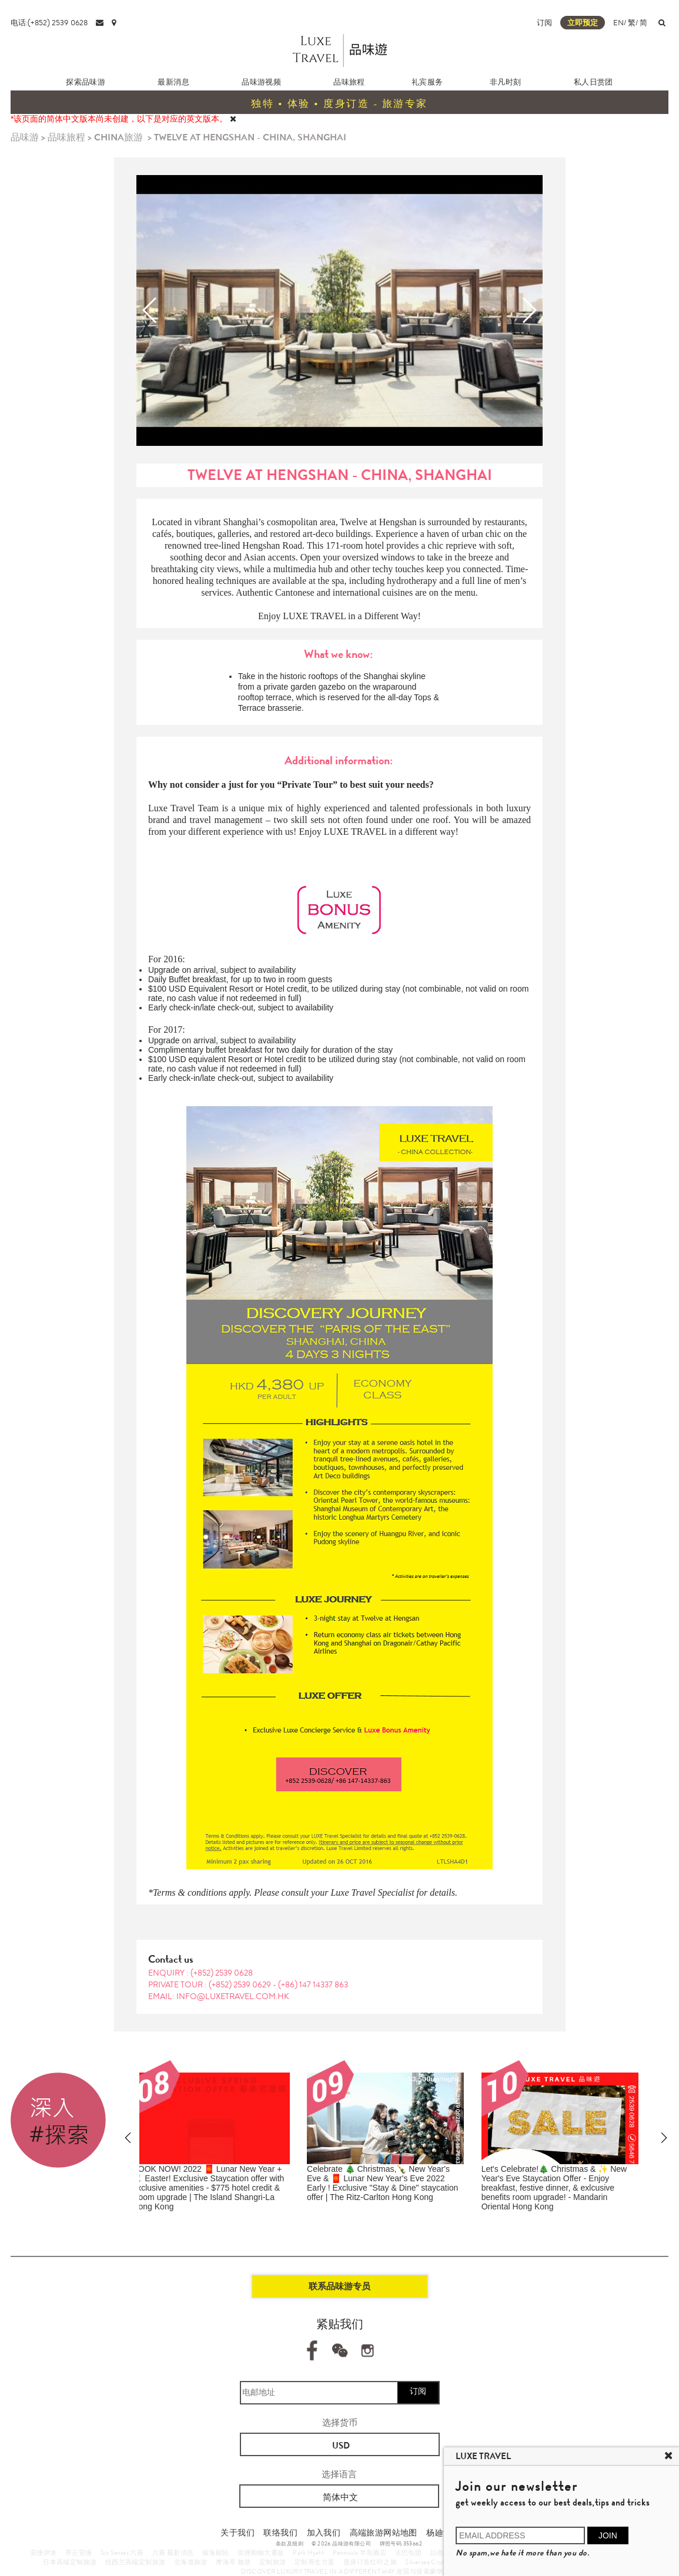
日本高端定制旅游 (69, 2562)
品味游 (25, 137)
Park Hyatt (308, 2552)
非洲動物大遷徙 (261, 2552)
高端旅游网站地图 (383, 2532)
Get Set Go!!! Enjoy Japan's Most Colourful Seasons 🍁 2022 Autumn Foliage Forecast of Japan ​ (570, 2178)
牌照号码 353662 (401, 2543)
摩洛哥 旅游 (233, 2562)
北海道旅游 (191, 2562)
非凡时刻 (505, 82)
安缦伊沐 (43, 2552)
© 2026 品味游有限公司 (341, 2543)
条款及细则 (289, 2543)
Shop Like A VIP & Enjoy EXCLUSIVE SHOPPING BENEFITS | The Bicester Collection (387, 2178)
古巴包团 (408, 2552)
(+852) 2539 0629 (241, 1984)
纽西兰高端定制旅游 (135, 2562)
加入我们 (324, 2532)
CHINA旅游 (118, 137)
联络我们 (280, 2532)
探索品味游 (85, 82)
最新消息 (173, 82)
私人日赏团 (593, 82)
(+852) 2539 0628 (221, 1973)
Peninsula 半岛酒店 (360, 2552)
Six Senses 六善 (122, 2552)
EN (618, 22)
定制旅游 (272, 2562)
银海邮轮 (215, 2552)
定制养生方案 (315, 2562)
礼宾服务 (427, 82)
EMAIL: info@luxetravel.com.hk (218, 1996)
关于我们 (237, 2532)
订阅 (544, 22)
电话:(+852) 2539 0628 (49, 22)
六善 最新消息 (173, 2552)
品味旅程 (349, 82)
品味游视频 (261, 82)
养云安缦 (78, 2552)
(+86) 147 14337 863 (313, 1984)
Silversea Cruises (428, 2562)
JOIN (607, 2535)
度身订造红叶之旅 (370, 2562)
